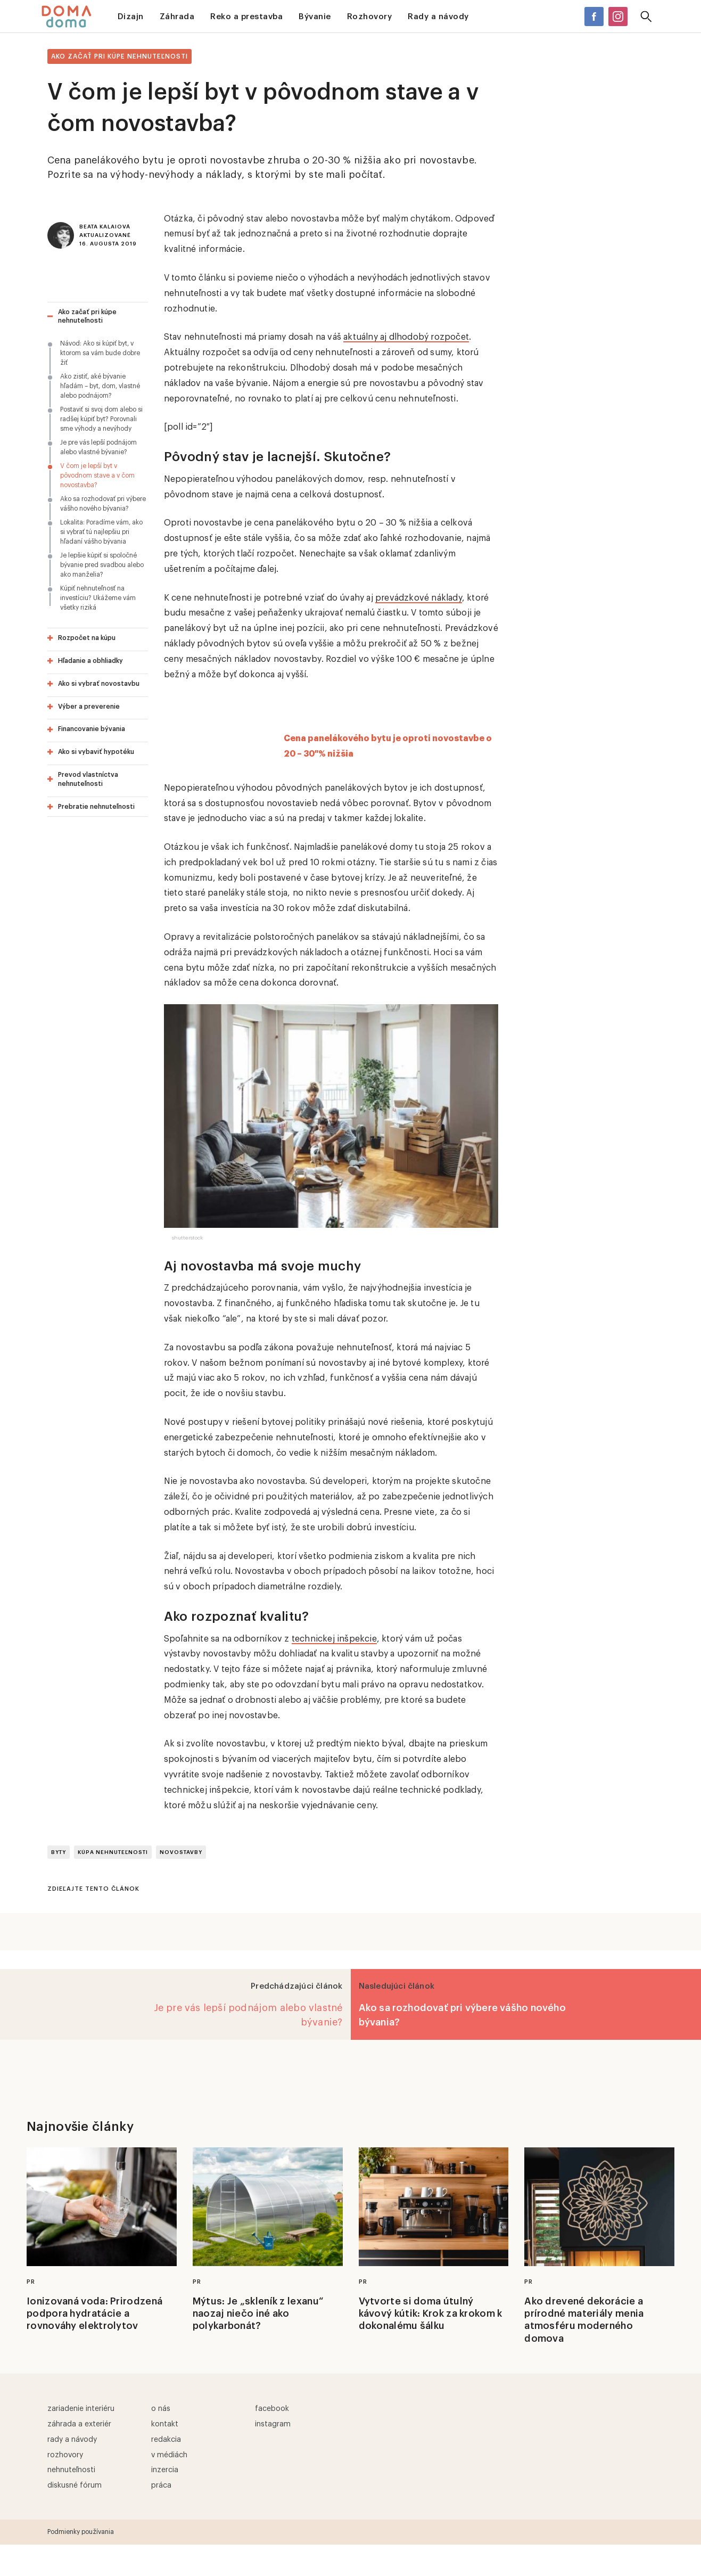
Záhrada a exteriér (79, 2424)
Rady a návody (438, 17)
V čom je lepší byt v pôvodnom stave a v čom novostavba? (97, 475)
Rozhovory (369, 17)
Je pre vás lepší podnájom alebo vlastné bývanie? (98, 447)
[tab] (97, 316)
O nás (160, 2409)
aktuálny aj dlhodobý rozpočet (406, 337)
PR (31, 2282)
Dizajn (131, 17)
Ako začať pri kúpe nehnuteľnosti (119, 56)
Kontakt (164, 2424)
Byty (58, 1852)
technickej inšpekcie (334, 1639)
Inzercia (164, 2470)
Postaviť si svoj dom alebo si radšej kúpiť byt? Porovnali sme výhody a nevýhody (101, 419)
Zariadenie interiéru (80, 2409)
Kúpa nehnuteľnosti (113, 1852)
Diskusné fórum (74, 2485)
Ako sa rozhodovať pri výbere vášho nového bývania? (103, 504)
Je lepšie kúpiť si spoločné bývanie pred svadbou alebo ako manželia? (102, 565)
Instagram (273, 2424)
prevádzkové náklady (418, 598)
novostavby (181, 1852)
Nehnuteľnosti (71, 2470)
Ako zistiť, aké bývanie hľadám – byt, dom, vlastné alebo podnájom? (100, 386)
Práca (161, 2485)
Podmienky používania (80, 2532)
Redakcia (166, 2439)
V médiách (169, 2455)
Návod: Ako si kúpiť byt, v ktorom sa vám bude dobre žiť (100, 353)
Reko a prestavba (246, 17)
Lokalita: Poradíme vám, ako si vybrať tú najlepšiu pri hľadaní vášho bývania (101, 532)
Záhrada (177, 17)
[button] (99, 317)
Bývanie (315, 17)
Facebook (272, 2409)
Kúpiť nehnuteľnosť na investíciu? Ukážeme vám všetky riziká (98, 598)
